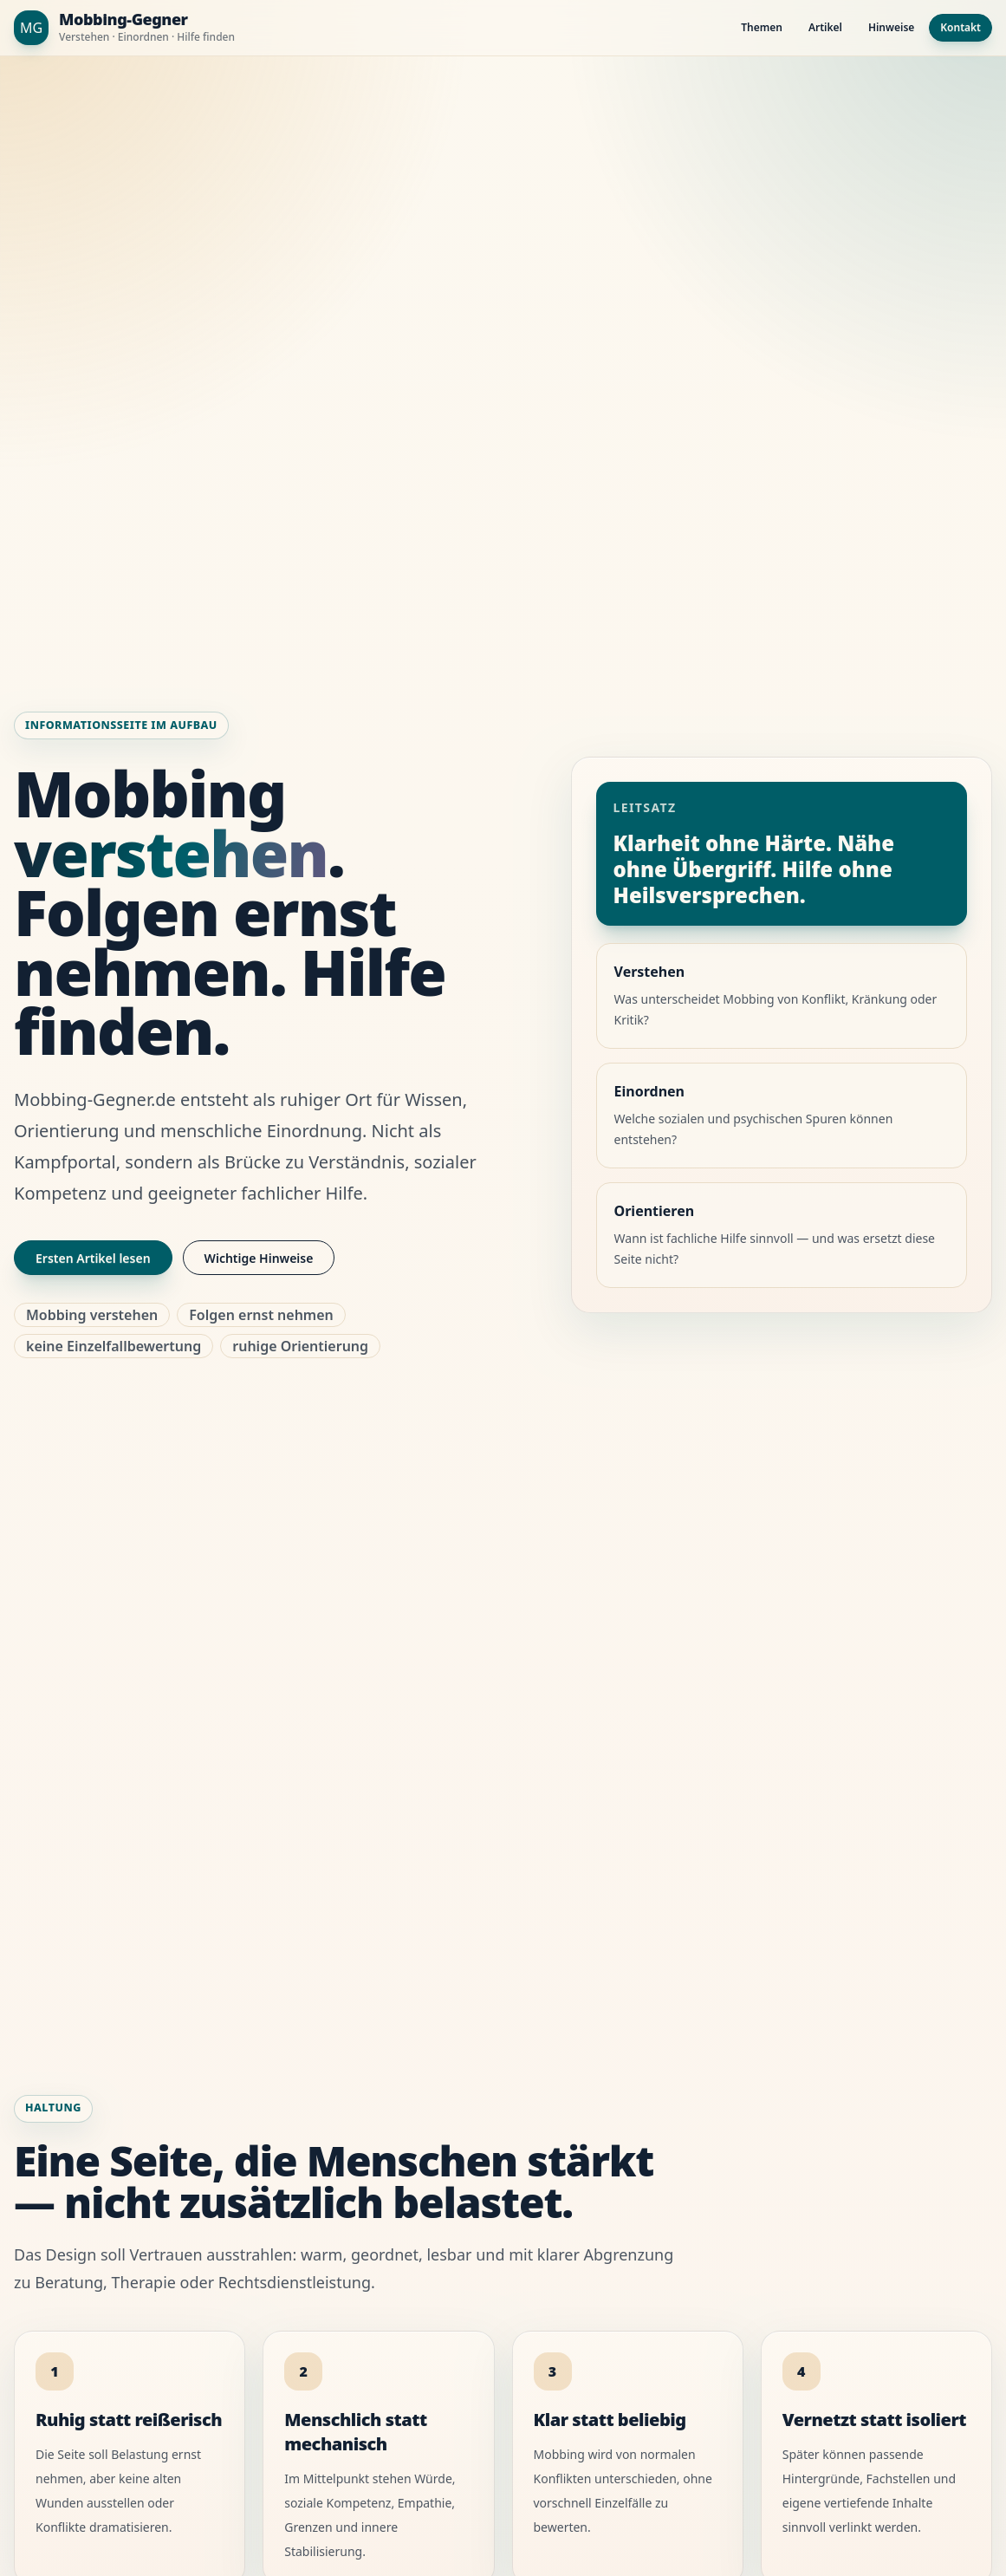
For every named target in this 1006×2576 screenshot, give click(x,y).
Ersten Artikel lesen (93, 1258)
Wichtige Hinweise (259, 1258)
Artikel (825, 27)
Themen (761, 27)
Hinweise (891, 27)
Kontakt (960, 27)
